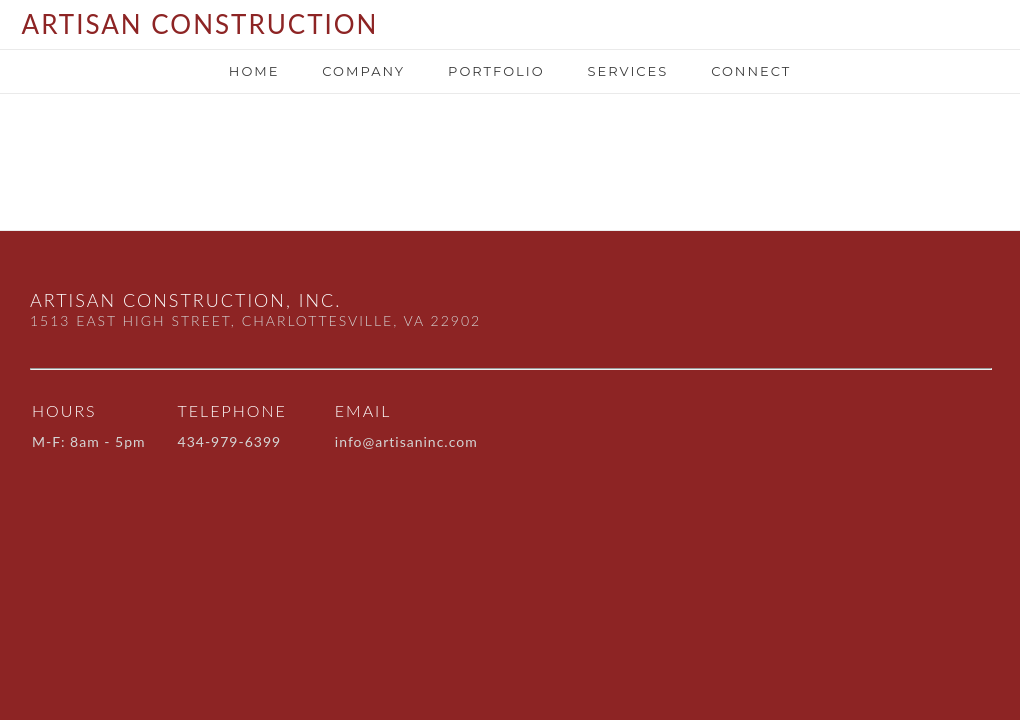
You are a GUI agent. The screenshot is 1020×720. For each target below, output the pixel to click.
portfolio (496, 71)
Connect (751, 71)
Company (363, 71)
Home (254, 71)
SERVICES (627, 71)
